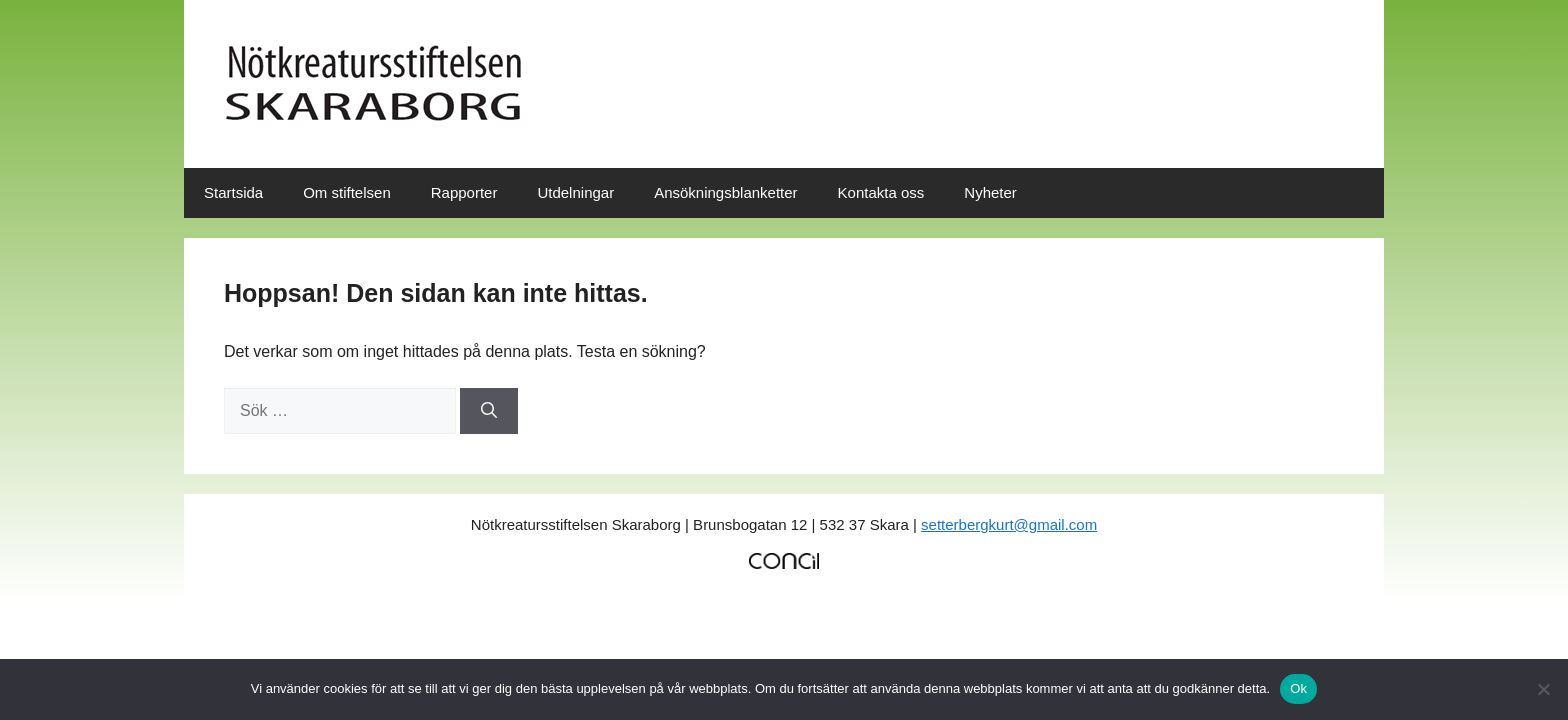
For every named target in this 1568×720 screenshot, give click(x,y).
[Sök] (489, 411)
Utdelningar (575, 192)
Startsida (233, 192)
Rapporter (464, 192)
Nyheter (990, 192)
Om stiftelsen (347, 192)
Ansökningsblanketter (725, 192)
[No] (1543, 689)
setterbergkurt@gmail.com (1009, 524)
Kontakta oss (881, 192)
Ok (1298, 688)
